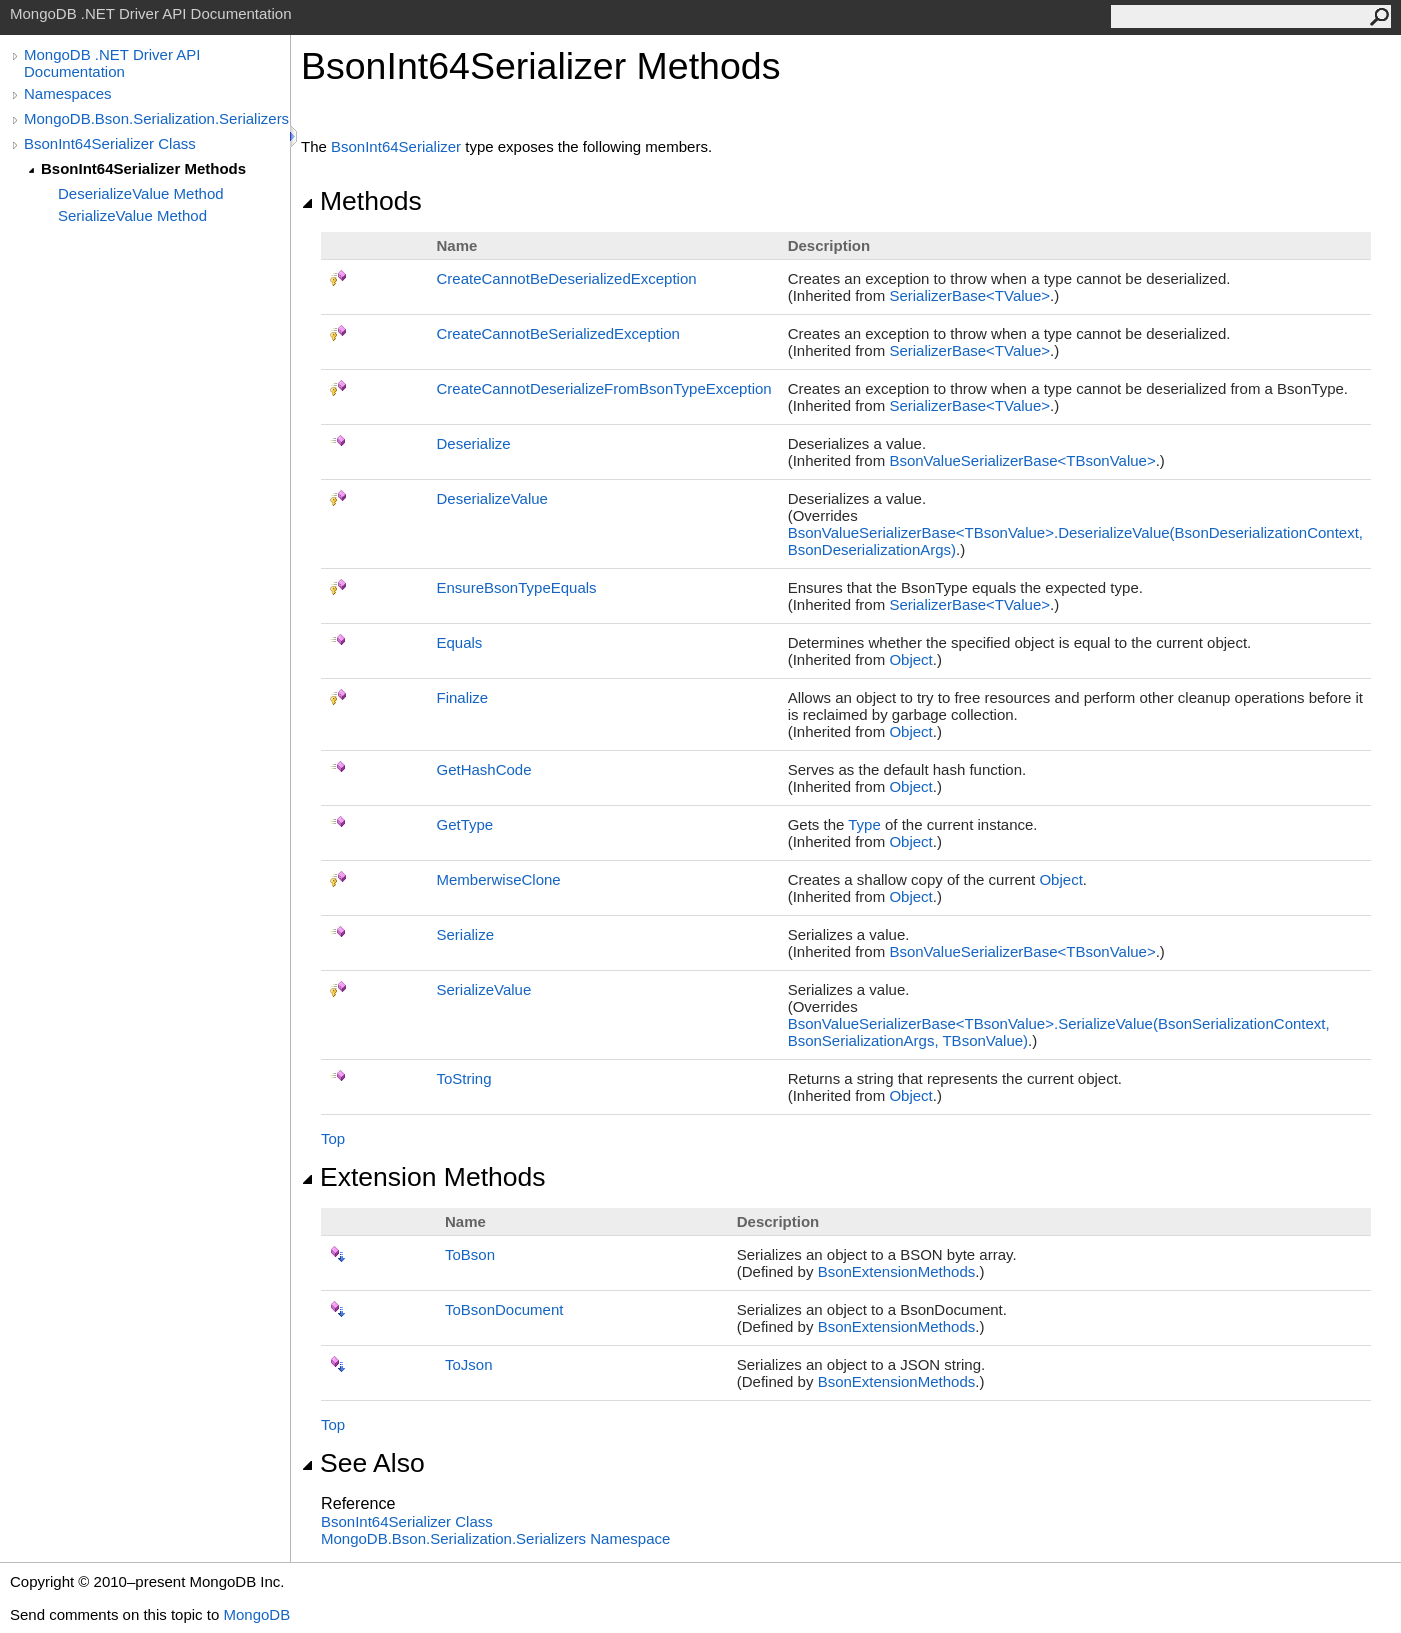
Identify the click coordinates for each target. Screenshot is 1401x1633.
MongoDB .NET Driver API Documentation (112, 63)
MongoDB (256, 1614)
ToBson (470, 1254)
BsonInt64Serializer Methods (143, 168)
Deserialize (473, 443)
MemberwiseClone (498, 879)
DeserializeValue (491, 498)
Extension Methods (423, 1177)
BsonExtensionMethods (897, 1271)
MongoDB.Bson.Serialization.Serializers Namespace (495, 1538)
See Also (363, 1463)
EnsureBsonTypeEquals (516, 587)
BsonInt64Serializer (396, 146)
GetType (464, 824)
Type (864, 824)
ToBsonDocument (504, 1309)
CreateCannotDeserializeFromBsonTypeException (603, 388)
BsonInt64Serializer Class (110, 143)
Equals (459, 642)
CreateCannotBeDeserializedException (566, 278)
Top (333, 1138)
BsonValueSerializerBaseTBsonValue (1022, 460)
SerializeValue (483, 989)
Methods (361, 201)
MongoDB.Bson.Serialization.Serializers (156, 118)
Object (910, 659)
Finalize (462, 697)
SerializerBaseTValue (969, 295)
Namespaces (68, 93)
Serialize (465, 934)
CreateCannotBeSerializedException (557, 333)
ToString (463, 1078)
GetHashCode (483, 769)
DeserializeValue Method (141, 193)
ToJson (469, 1364)
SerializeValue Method (132, 215)
